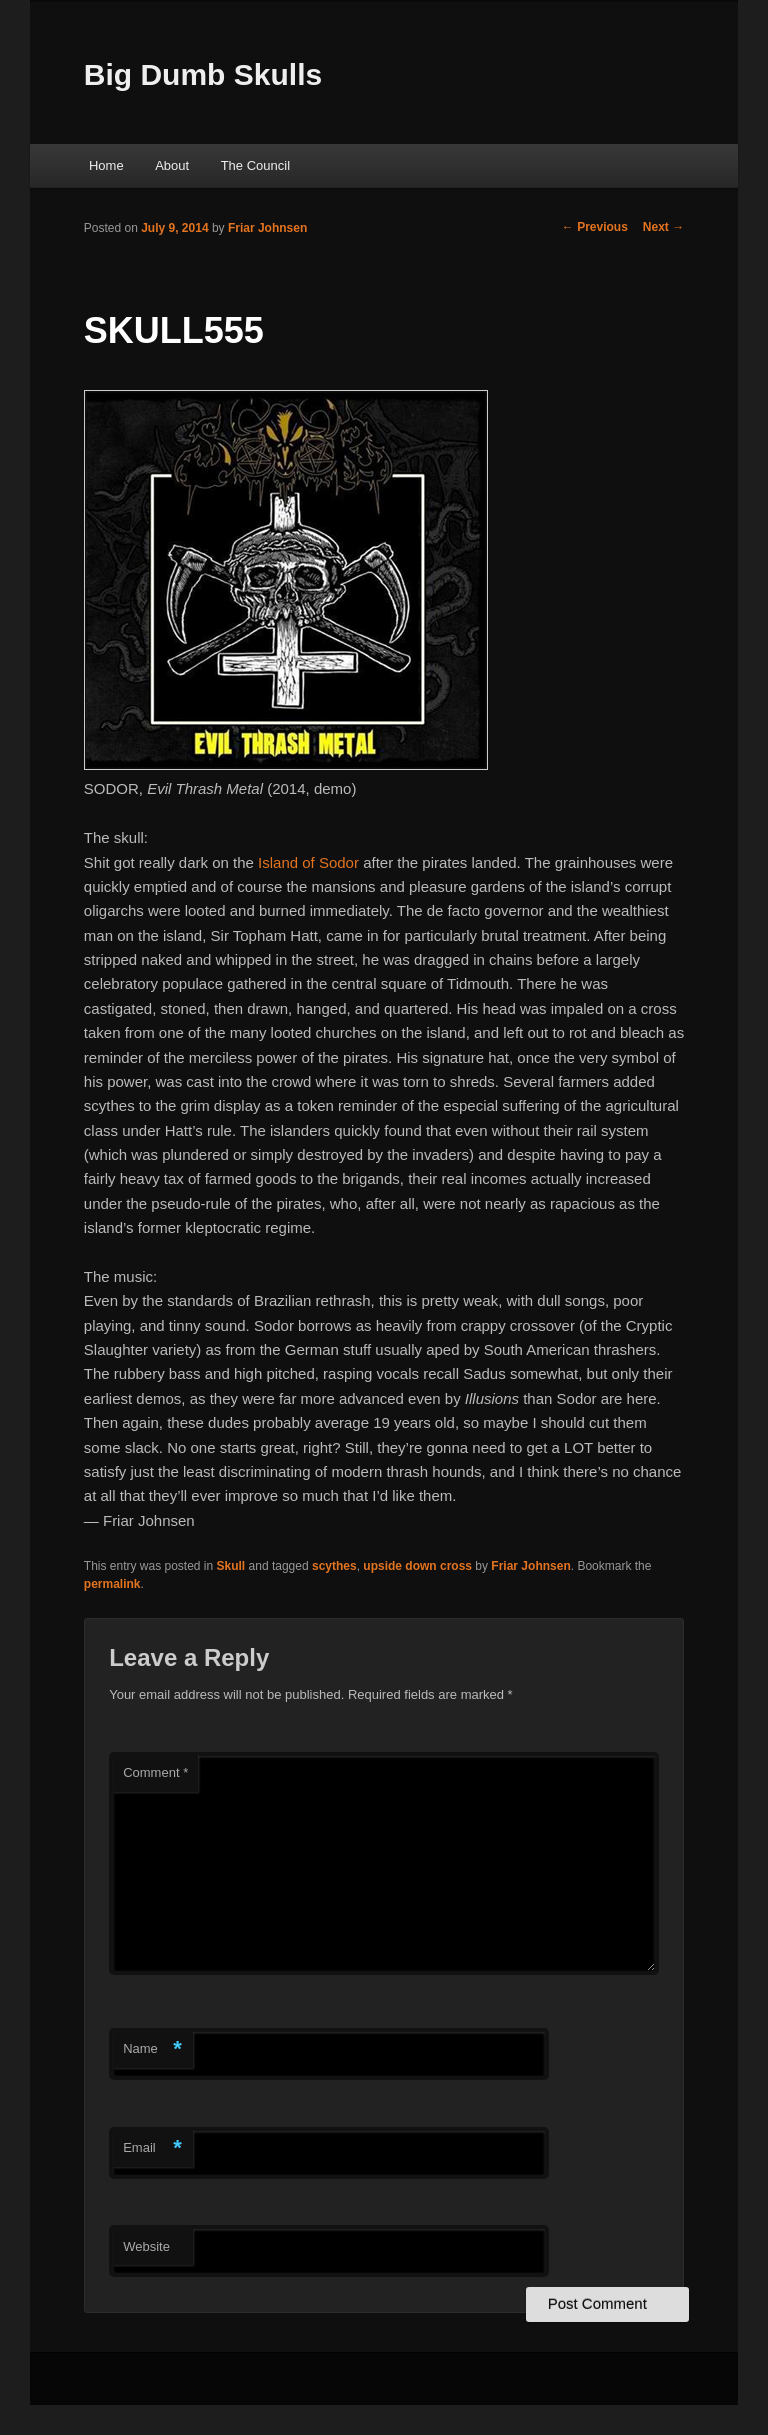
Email (152, 2148)
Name (152, 2049)
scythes (334, 1566)
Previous (595, 227)
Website (146, 2246)
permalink (112, 1584)
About (172, 165)
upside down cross (417, 1566)
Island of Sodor (308, 862)
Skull (231, 1566)
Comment (155, 1772)
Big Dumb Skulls (203, 74)
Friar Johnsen (267, 228)
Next (663, 227)
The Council (255, 165)
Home (106, 165)
